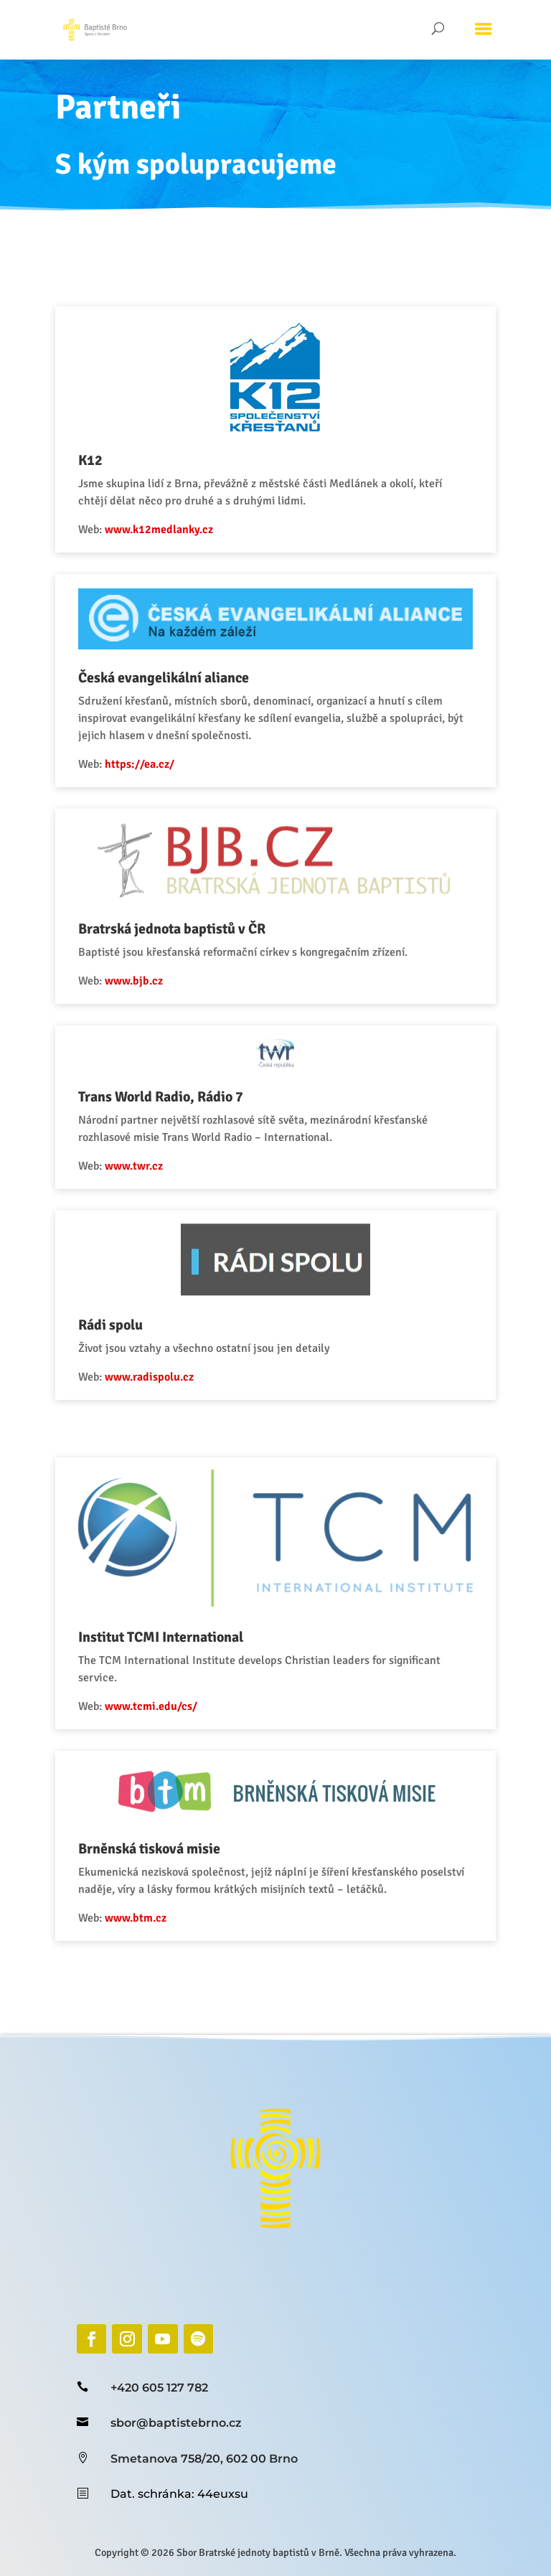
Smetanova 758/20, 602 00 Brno (204, 2458)
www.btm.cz (152, 1826)
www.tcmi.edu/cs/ (166, 1638)
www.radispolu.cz (164, 1348)
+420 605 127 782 (159, 2387)
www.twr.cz (150, 1161)
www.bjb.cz (150, 998)
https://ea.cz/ (156, 806)
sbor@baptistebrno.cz (176, 2423)
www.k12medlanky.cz (173, 598)
